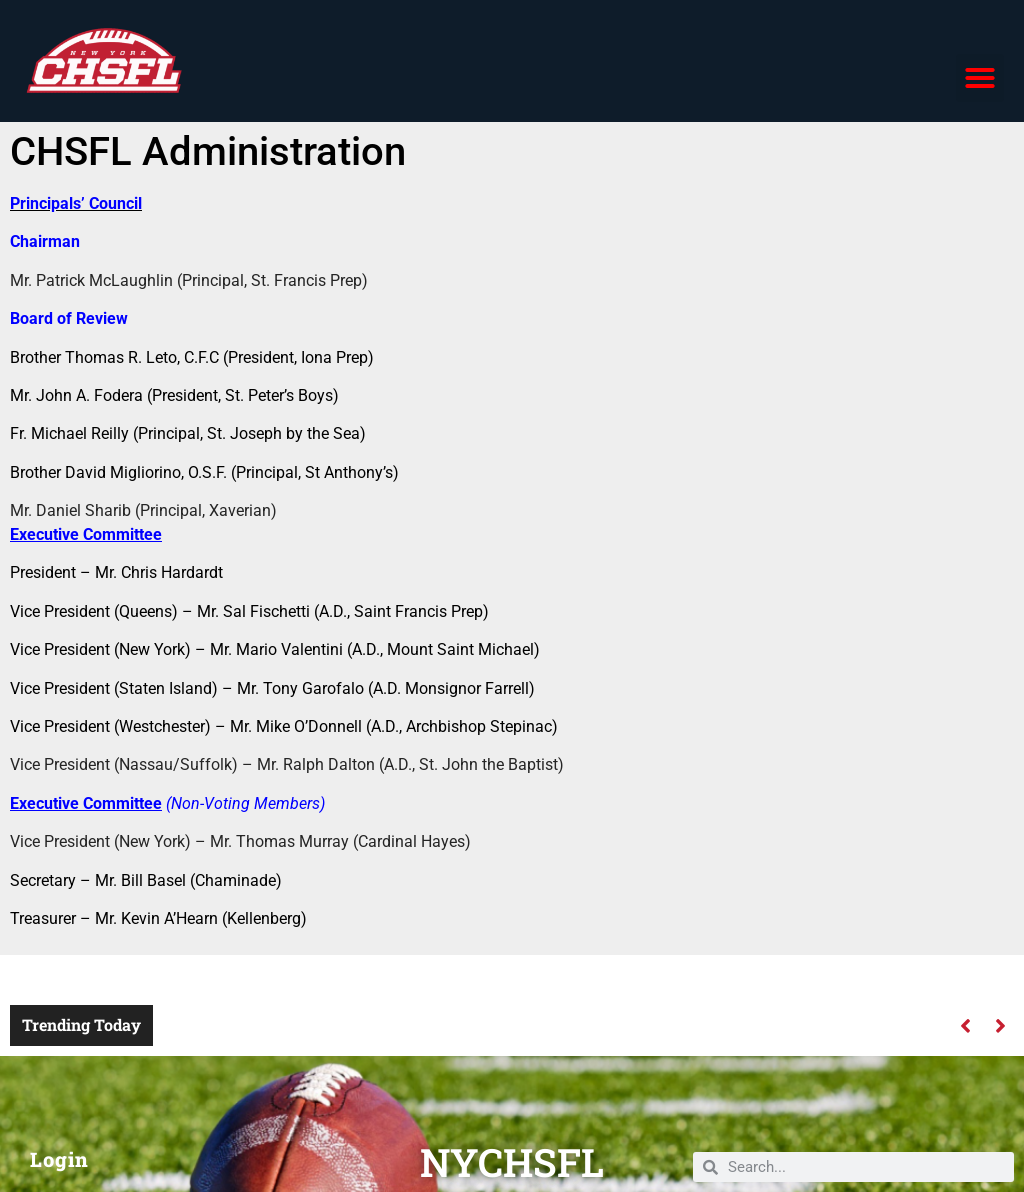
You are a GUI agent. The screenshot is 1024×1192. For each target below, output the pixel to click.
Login (59, 1159)
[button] (980, 78)
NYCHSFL (512, 1162)
